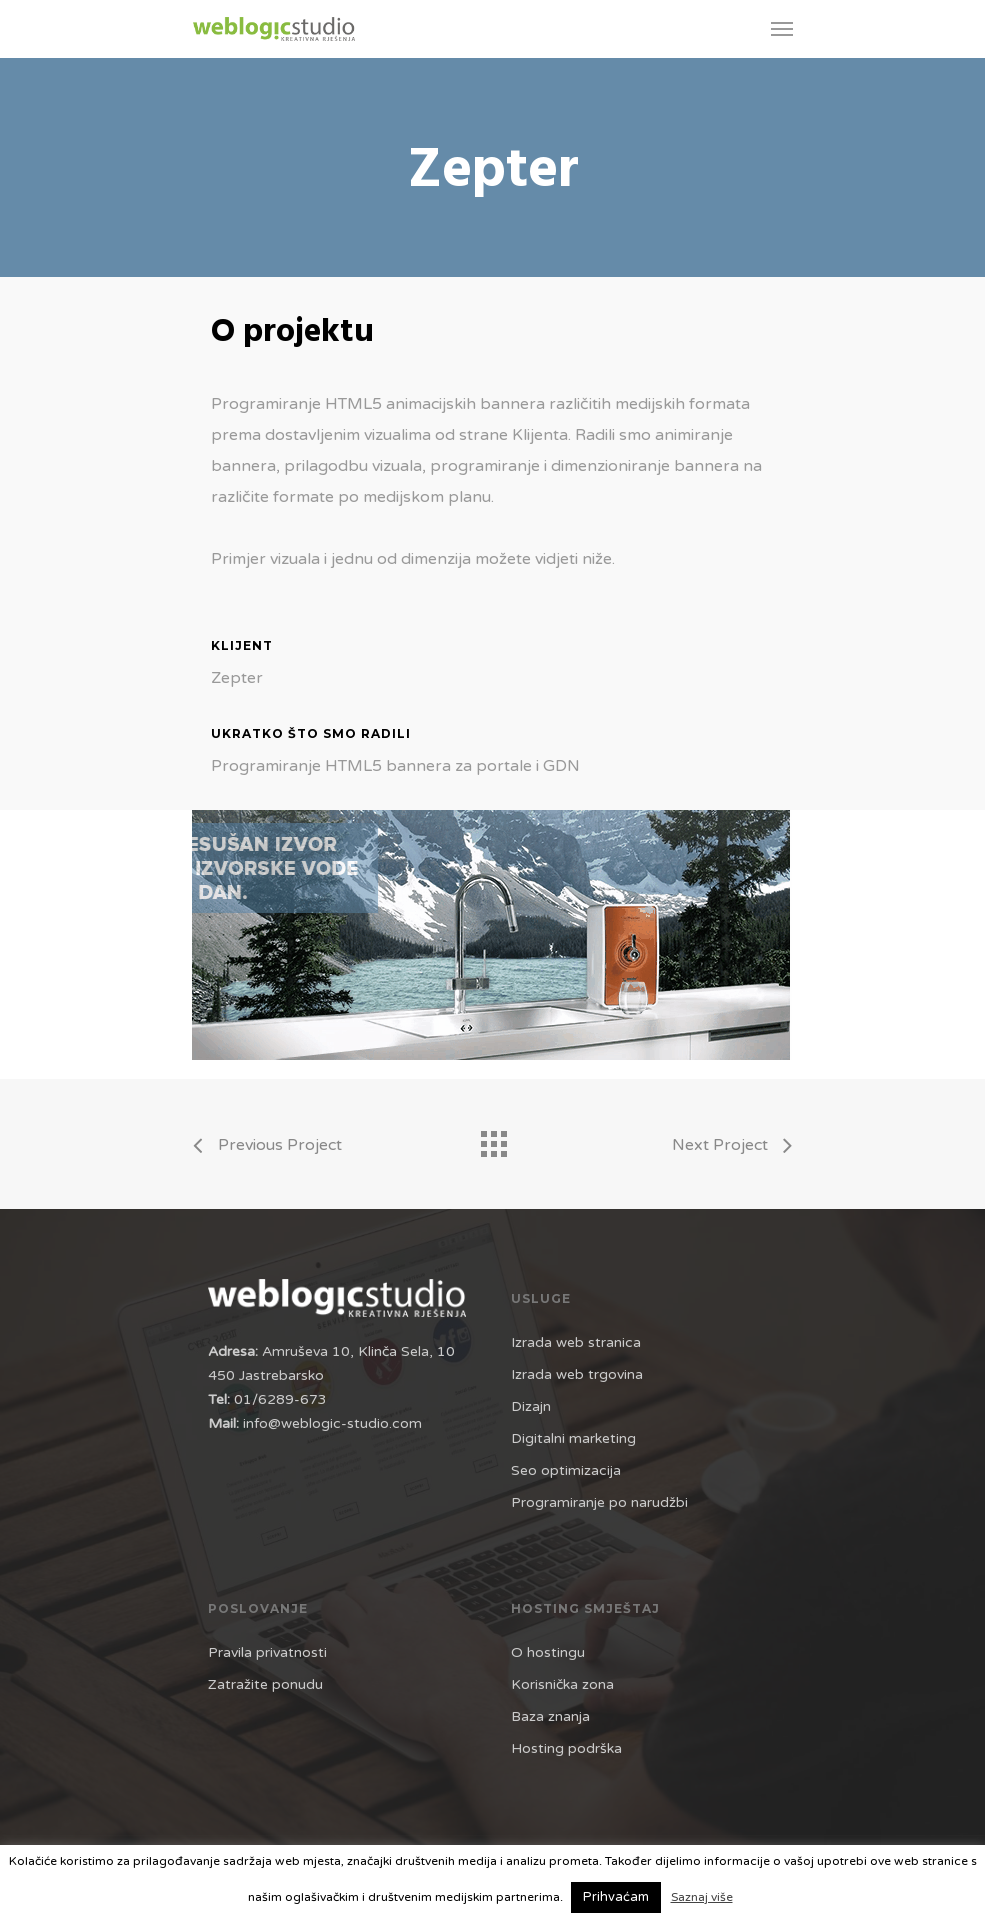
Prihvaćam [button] (616, 1897)
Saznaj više (702, 1897)
